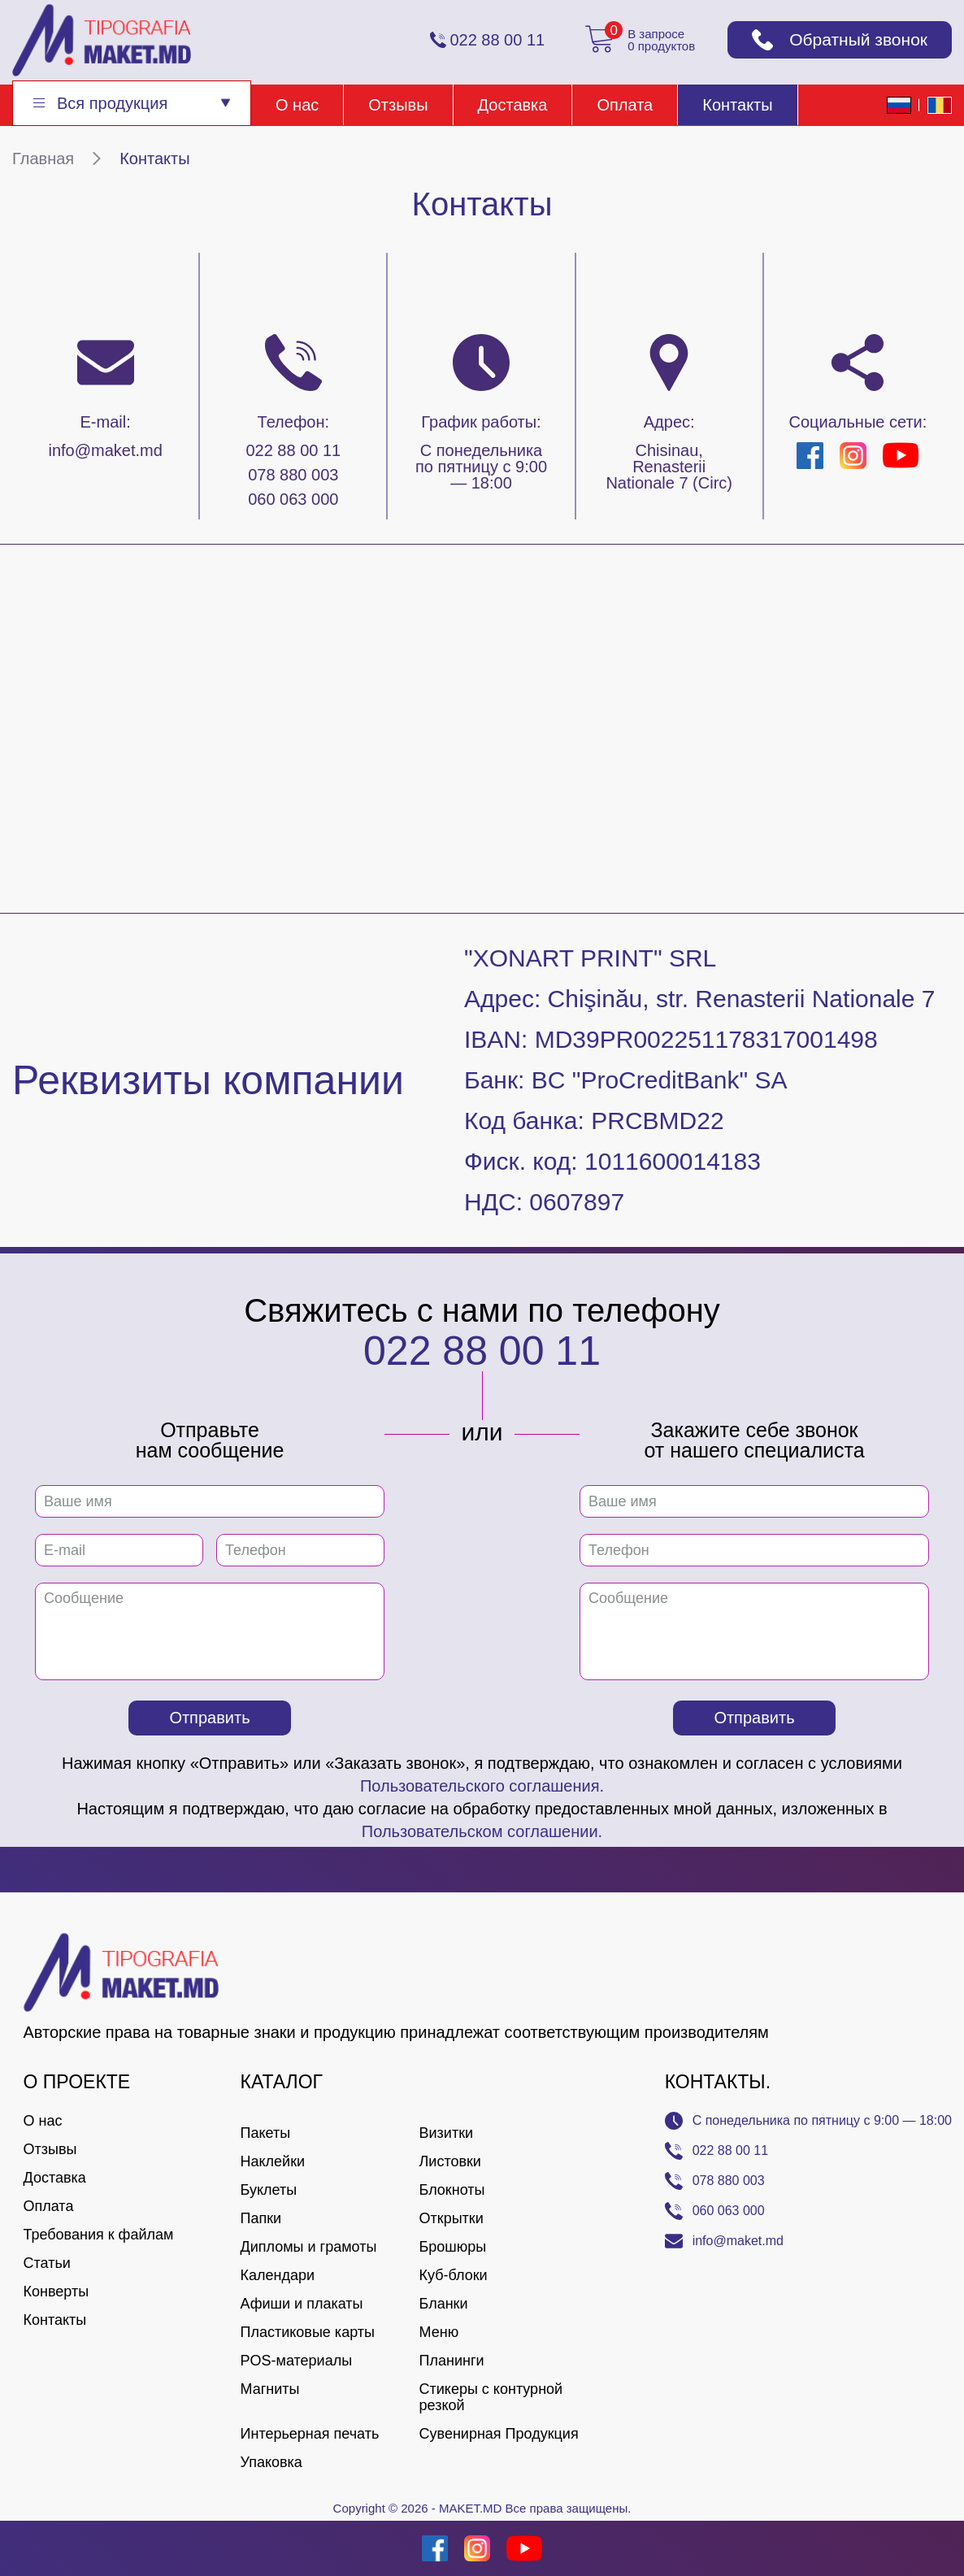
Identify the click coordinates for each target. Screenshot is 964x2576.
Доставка (513, 105)
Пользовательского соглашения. (482, 1786)
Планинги (451, 2360)
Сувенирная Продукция (499, 2434)
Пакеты (266, 2133)
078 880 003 (293, 475)
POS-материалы (297, 2360)
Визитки (446, 2133)
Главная (43, 158)
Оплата (625, 105)
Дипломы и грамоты (309, 2247)
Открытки (451, 2218)
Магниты (270, 2389)
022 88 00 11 (293, 450)
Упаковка (271, 2462)
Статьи (47, 2263)
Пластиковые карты (308, 2332)
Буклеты (269, 2190)
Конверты (56, 2291)
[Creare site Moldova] (35, 2548)
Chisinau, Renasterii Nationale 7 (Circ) (669, 466)
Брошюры (453, 2247)
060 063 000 (293, 499)
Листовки (450, 2161)
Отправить (209, 1718)
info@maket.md (105, 450)
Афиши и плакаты (302, 2304)
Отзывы (398, 105)
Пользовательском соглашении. (482, 1831)
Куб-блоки (453, 2275)
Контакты (737, 105)
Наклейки (273, 2161)
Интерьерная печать (310, 2434)
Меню (439, 2332)
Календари (278, 2275)
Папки (261, 2218)
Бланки (443, 2304)
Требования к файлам (99, 2234)
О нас (297, 105)
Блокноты (452, 2190)
